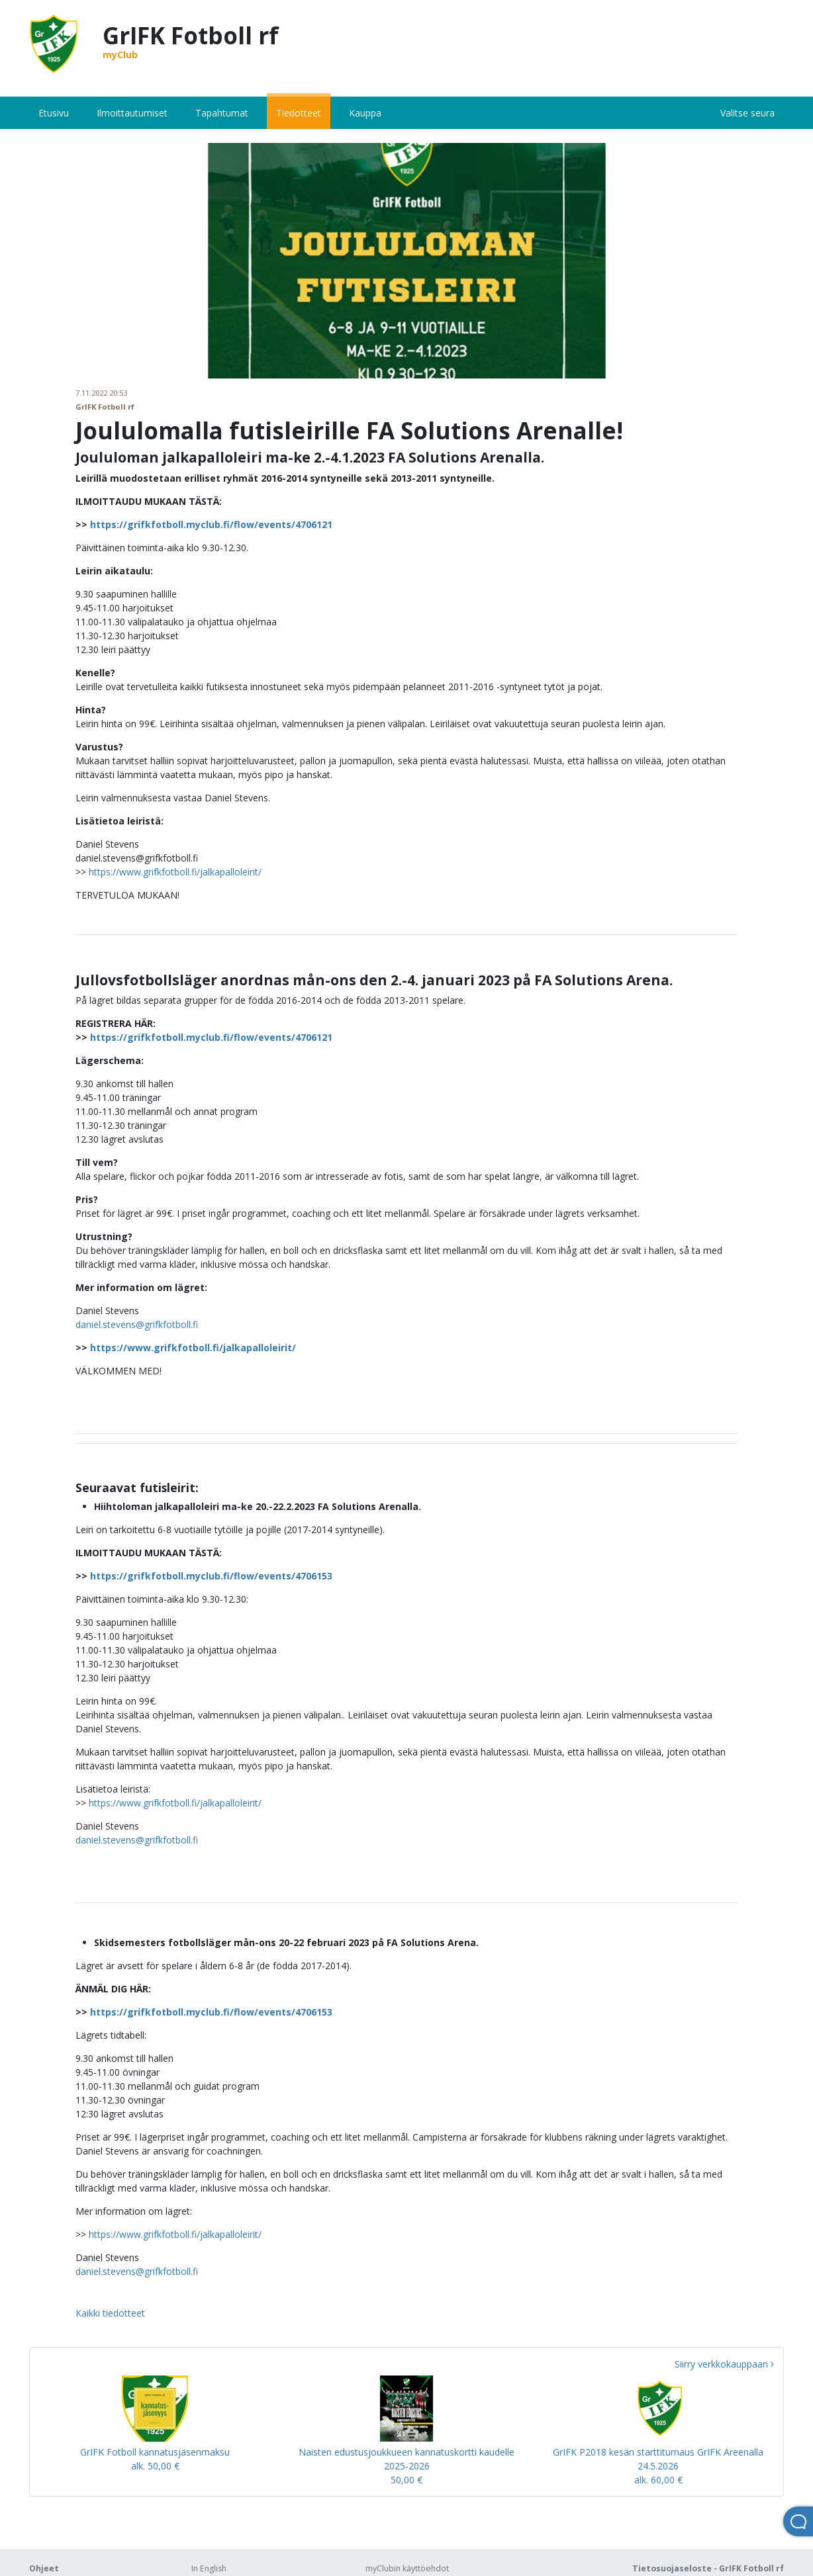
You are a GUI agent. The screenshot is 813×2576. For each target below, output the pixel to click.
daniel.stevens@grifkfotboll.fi (136, 1324)
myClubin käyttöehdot (407, 2568)
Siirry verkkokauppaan (724, 2364)
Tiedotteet (298, 113)
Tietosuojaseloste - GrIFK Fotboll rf (708, 2568)
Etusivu (53, 113)
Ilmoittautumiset (132, 113)
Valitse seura (747, 113)
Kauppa (365, 113)
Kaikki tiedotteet (110, 2313)
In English (208, 2568)
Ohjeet (44, 2568)
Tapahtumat (221, 113)
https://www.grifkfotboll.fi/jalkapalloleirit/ (175, 872)
